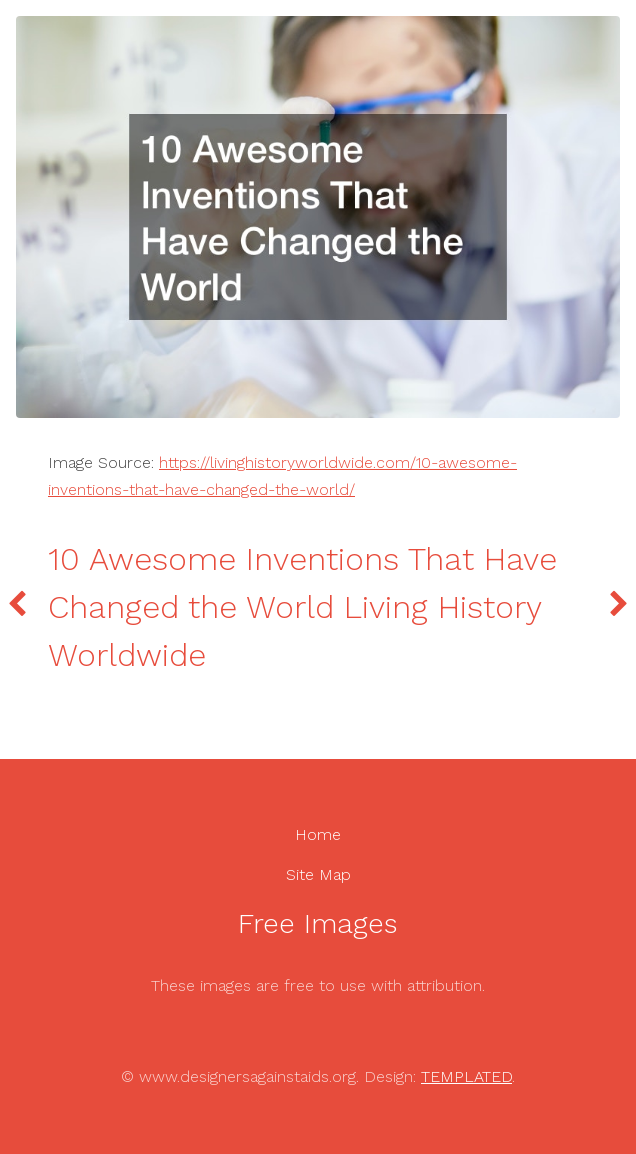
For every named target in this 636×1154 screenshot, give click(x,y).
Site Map (318, 874)
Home (318, 834)
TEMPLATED (466, 1076)
